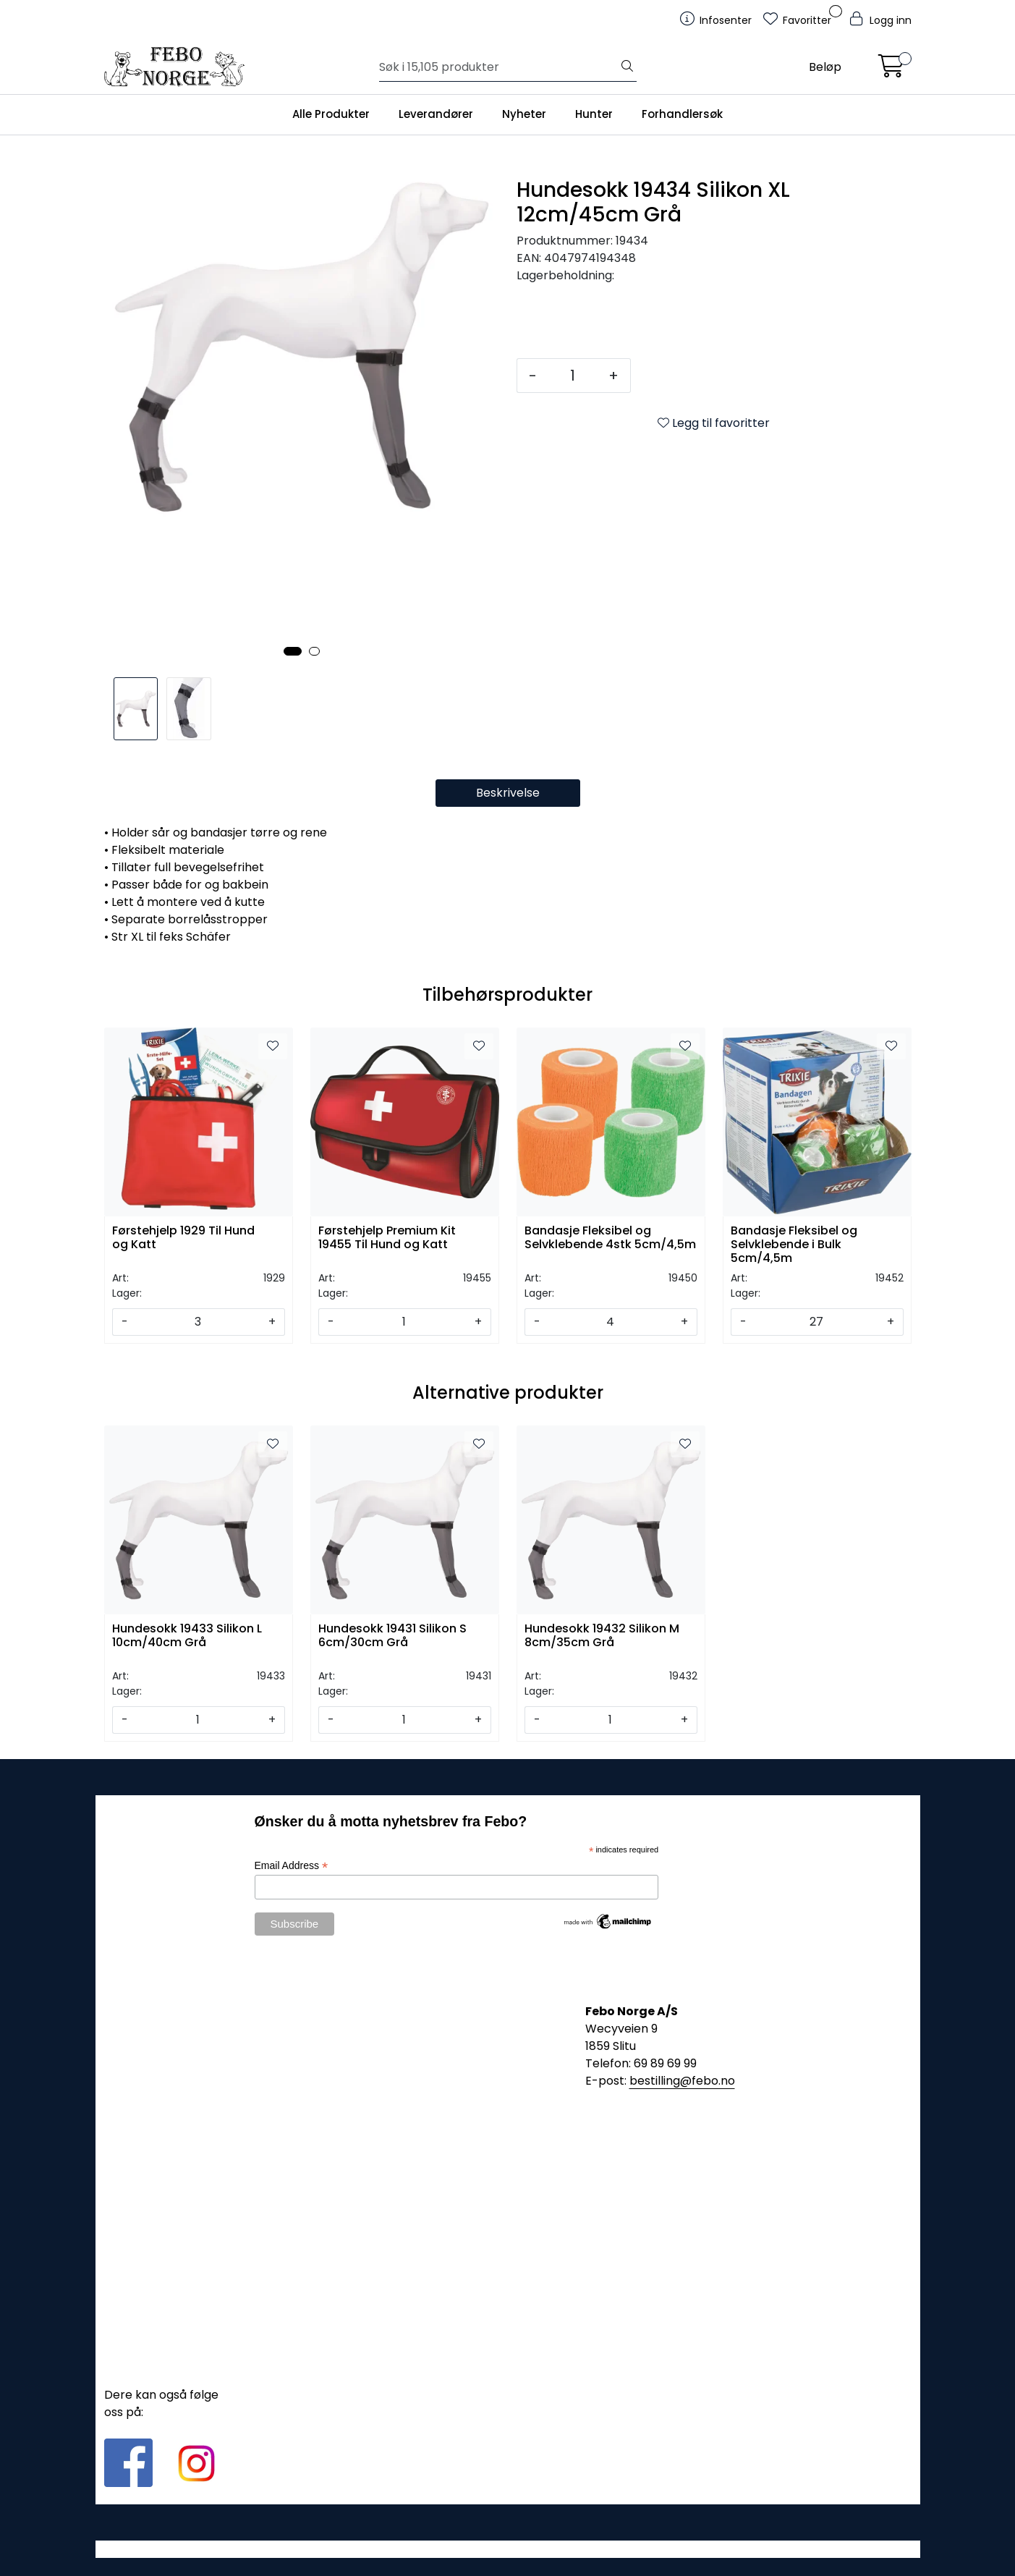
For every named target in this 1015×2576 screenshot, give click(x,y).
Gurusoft (507, 2549)
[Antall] (573, 375)
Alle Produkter (331, 114)
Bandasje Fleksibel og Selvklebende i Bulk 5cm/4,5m (794, 1243)
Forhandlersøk (682, 114)
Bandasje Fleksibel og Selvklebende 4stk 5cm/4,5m (610, 1238)
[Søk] (499, 67)
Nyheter (524, 114)
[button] (293, 651)
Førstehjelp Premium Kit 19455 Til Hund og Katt (387, 1238)
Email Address (291, 1866)
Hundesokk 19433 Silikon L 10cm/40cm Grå (187, 1636)
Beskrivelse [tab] (508, 792)
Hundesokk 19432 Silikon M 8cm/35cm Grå (602, 1636)
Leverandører (436, 114)
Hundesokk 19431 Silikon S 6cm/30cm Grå (392, 1636)
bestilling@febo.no (682, 2080)
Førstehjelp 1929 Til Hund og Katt (183, 1238)
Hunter (594, 114)
